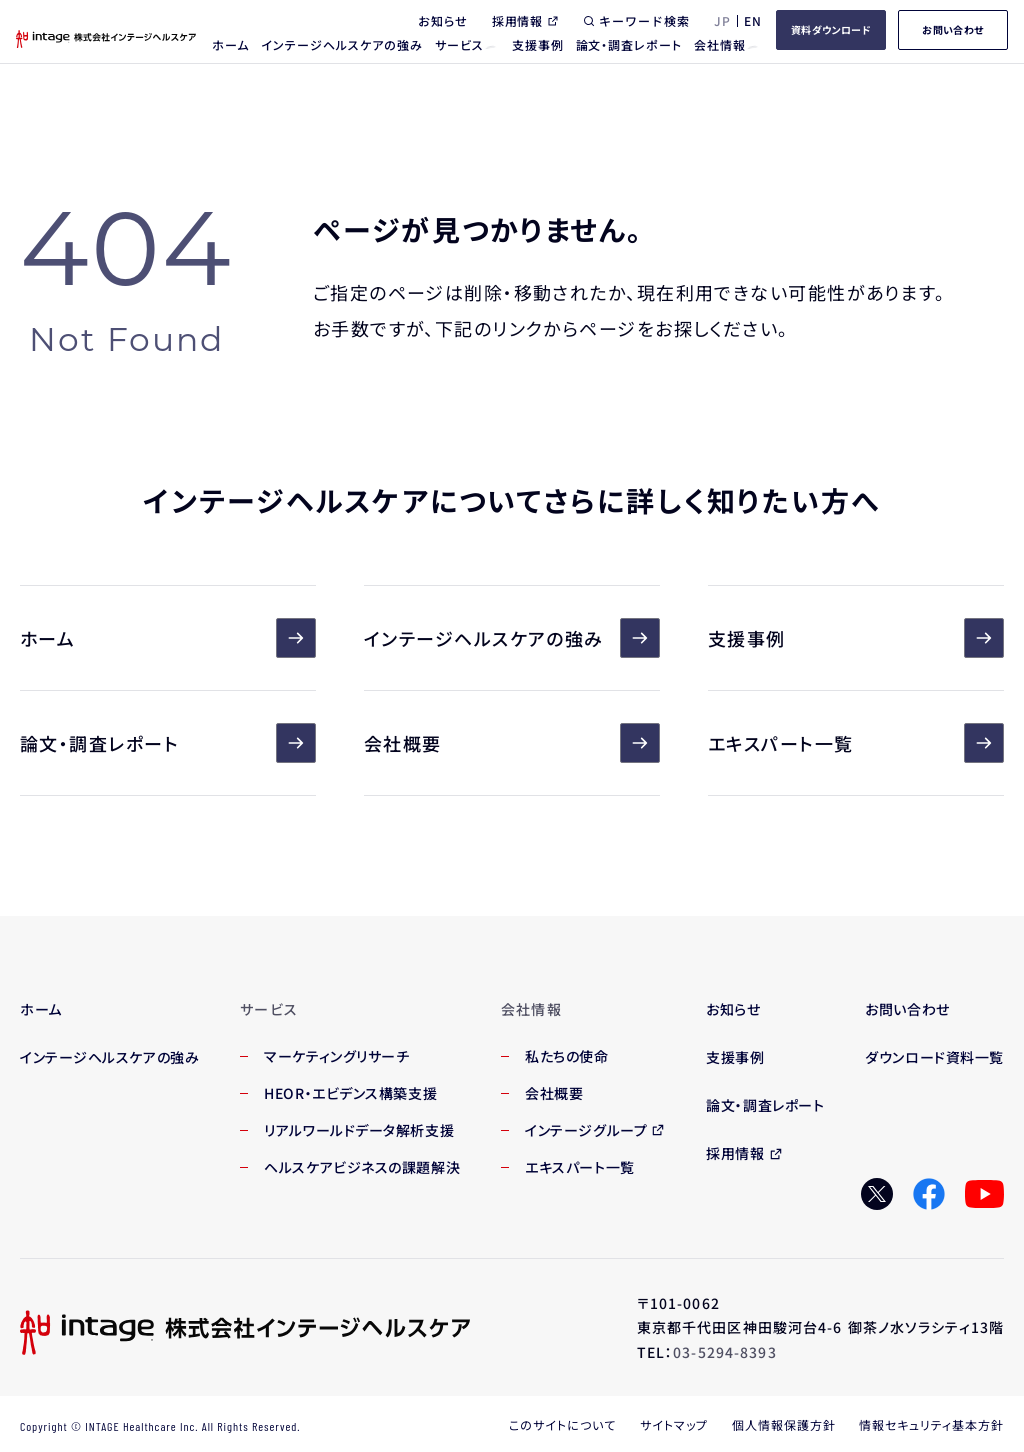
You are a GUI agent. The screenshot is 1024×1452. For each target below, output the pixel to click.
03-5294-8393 (724, 1352)
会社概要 (512, 743)
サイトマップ (674, 1424)
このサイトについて (562, 1424)
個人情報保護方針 (784, 1424)
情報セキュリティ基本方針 (931, 1424)
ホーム (168, 638)
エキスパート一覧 (856, 743)
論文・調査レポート (168, 743)
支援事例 (856, 638)
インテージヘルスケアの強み (512, 638)
